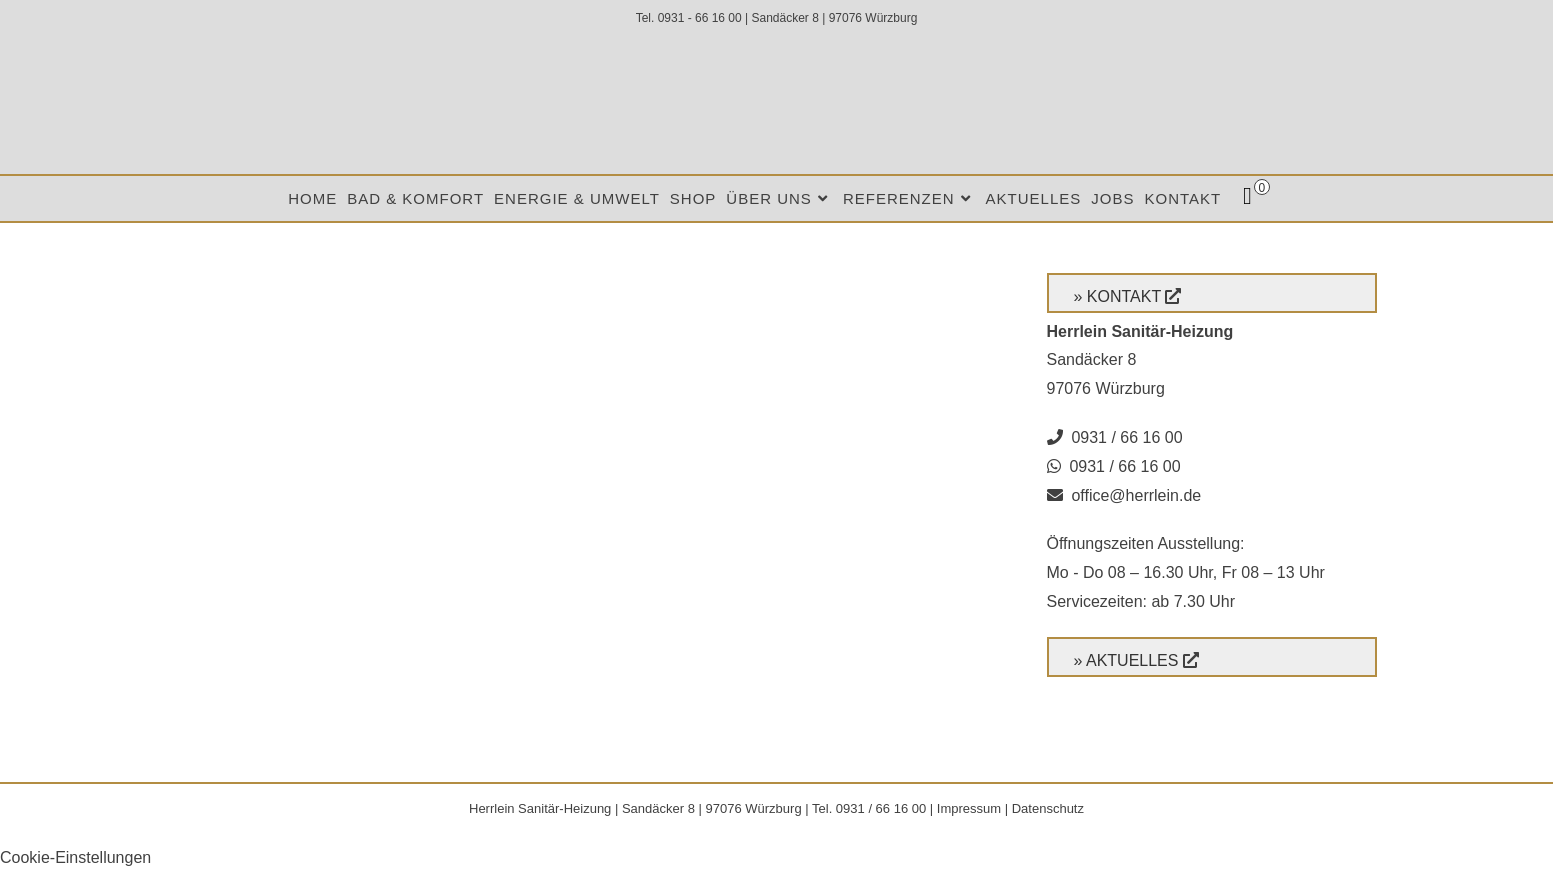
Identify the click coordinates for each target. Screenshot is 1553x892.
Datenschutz (1048, 808)
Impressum (969, 808)
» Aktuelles (1126, 660)
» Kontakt (1117, 296)
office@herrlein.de (1136, 495)
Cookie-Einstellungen (75, 857)
